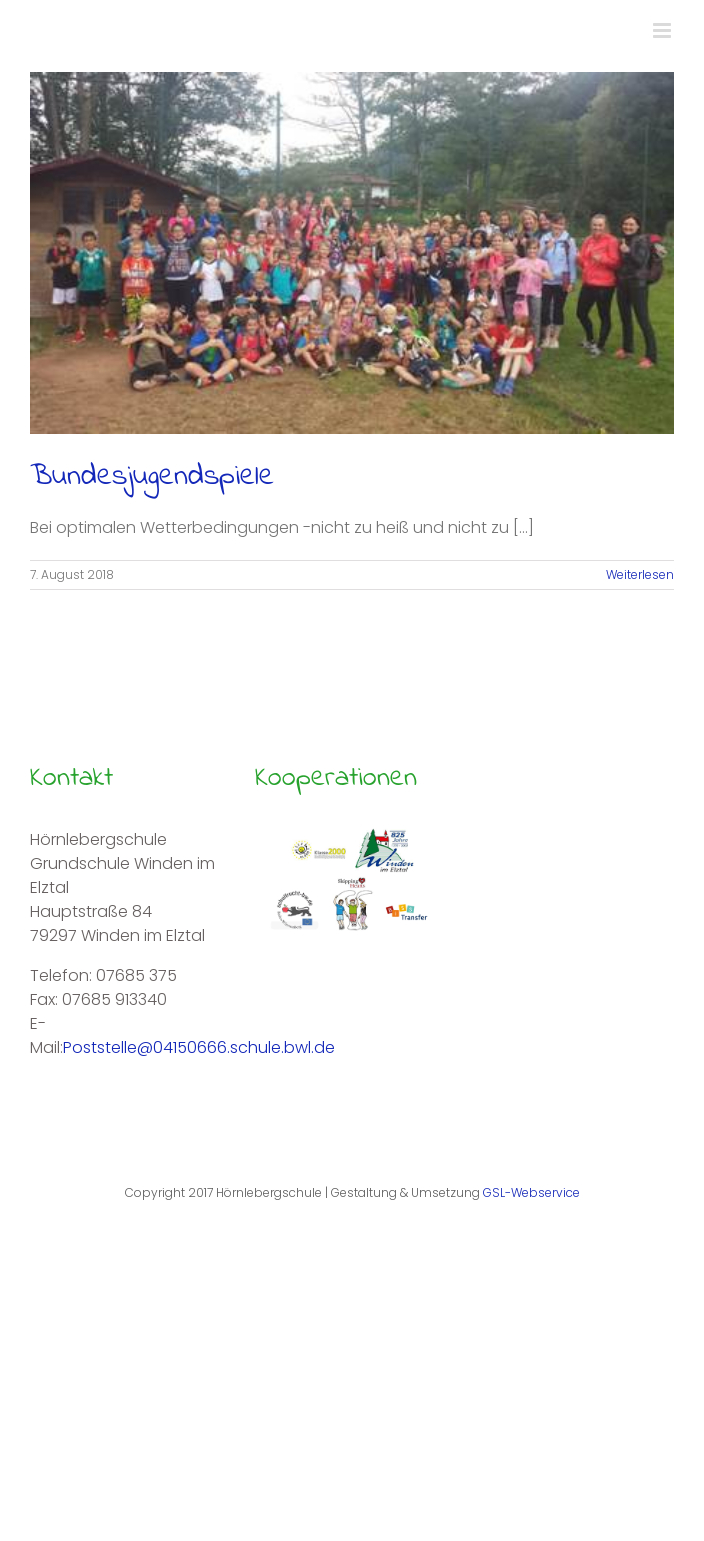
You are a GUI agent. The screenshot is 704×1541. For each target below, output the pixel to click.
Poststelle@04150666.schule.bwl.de (199, 1047)
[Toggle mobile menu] (663, 30)
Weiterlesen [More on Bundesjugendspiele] (640, 574)
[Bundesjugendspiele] (352, 253)
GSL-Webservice (531, 1192)
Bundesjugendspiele (152, 477)
